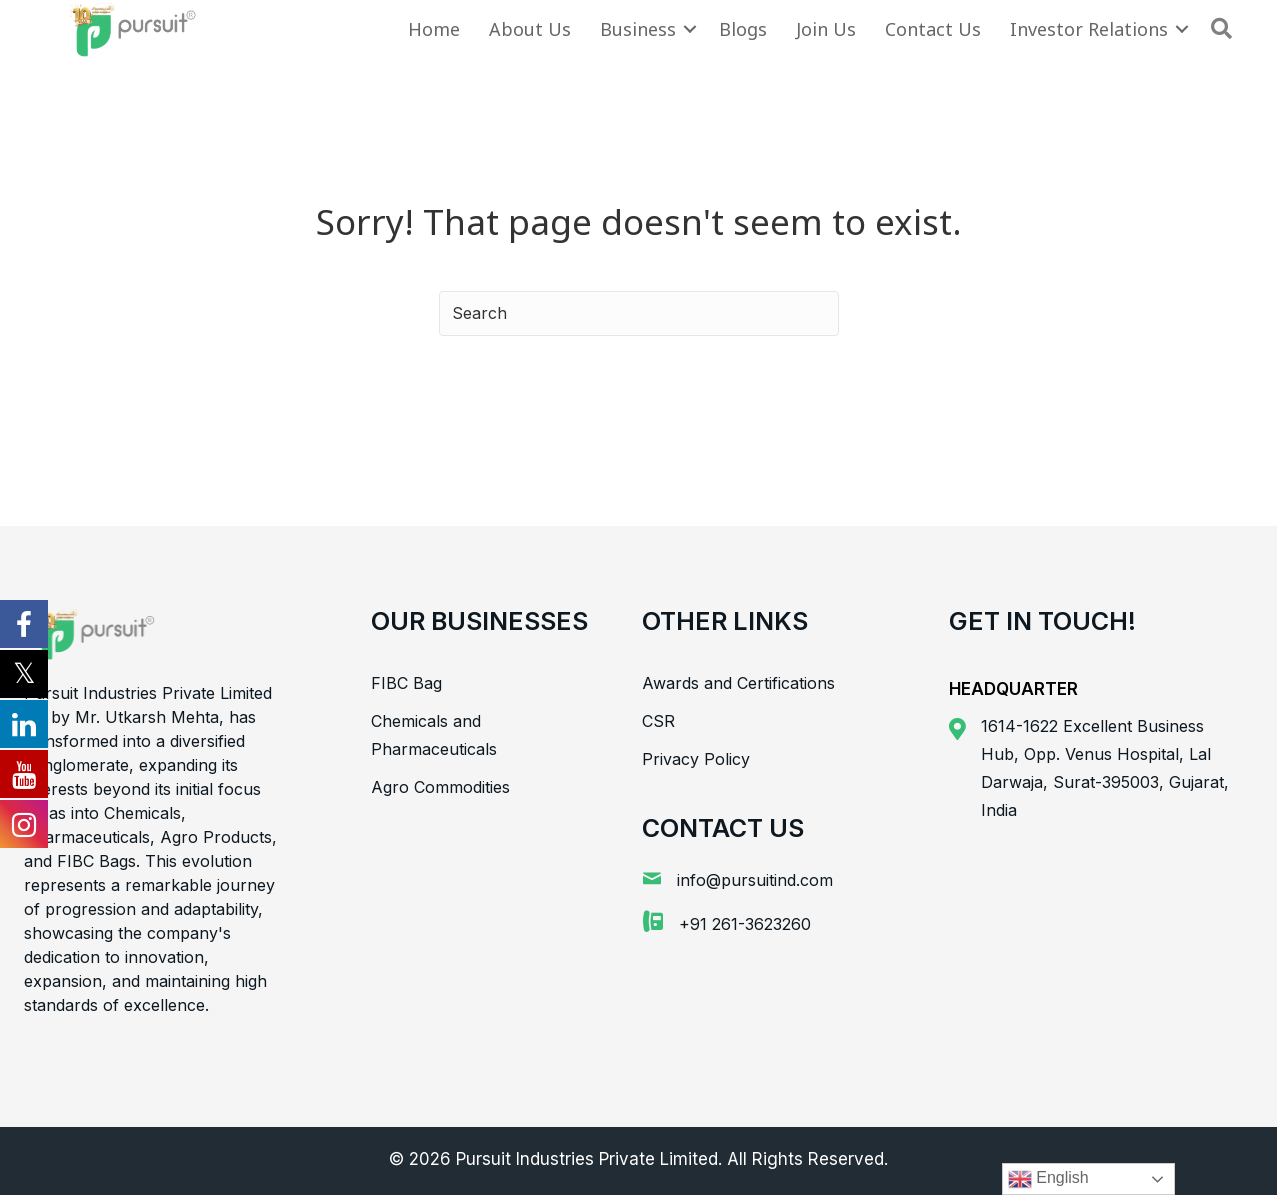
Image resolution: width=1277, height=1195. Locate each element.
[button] (690, 29)
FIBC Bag (406, 683)
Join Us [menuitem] (826, 29)
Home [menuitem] (434, 29)
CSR (658, 721)
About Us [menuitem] (530, 29)
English (1048, 1179)
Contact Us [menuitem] (933, 29)
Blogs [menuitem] (743, 29)
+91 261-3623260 (745, 924)
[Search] (639, 313)
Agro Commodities (440, 787)
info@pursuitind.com (755, 880)
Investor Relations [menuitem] (1089, 29)
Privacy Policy (696, 759)
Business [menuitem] (638, 29)
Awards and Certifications (738, 683)
